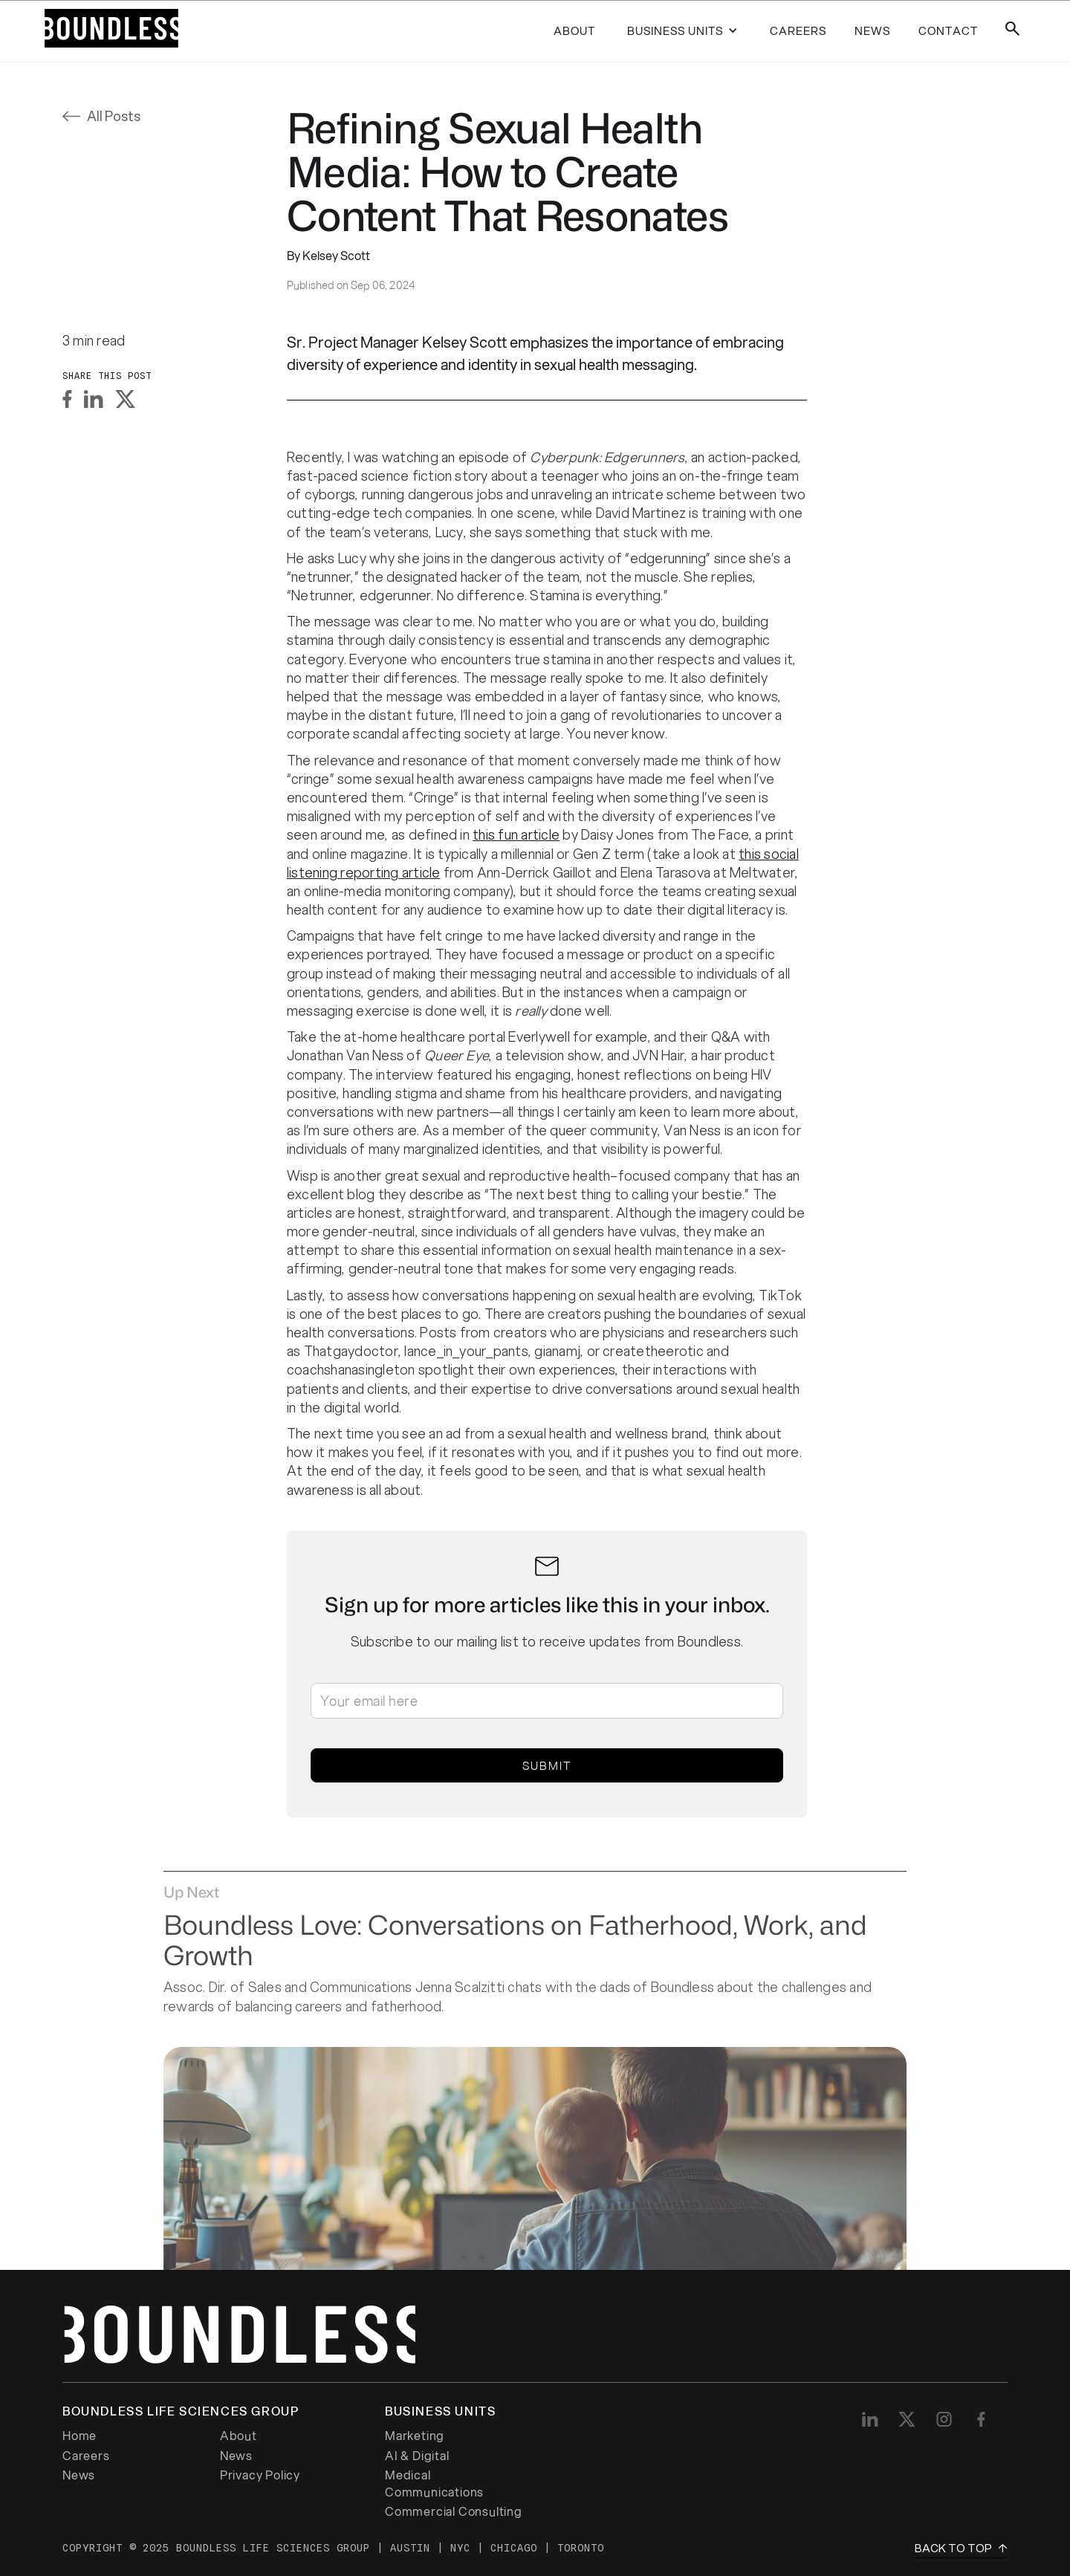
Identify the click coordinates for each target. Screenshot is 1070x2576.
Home (79, 2435)
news (872, 30)
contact (948, 30)
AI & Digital (417, 2455)
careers (798, 30)
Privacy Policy (260, 2475)
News (236, 2455)
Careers (86, 2455)
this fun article (516, 834)
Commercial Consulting (453, 2511)
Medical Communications (434, 2483)
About (574, 30)
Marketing (414, 2435)
